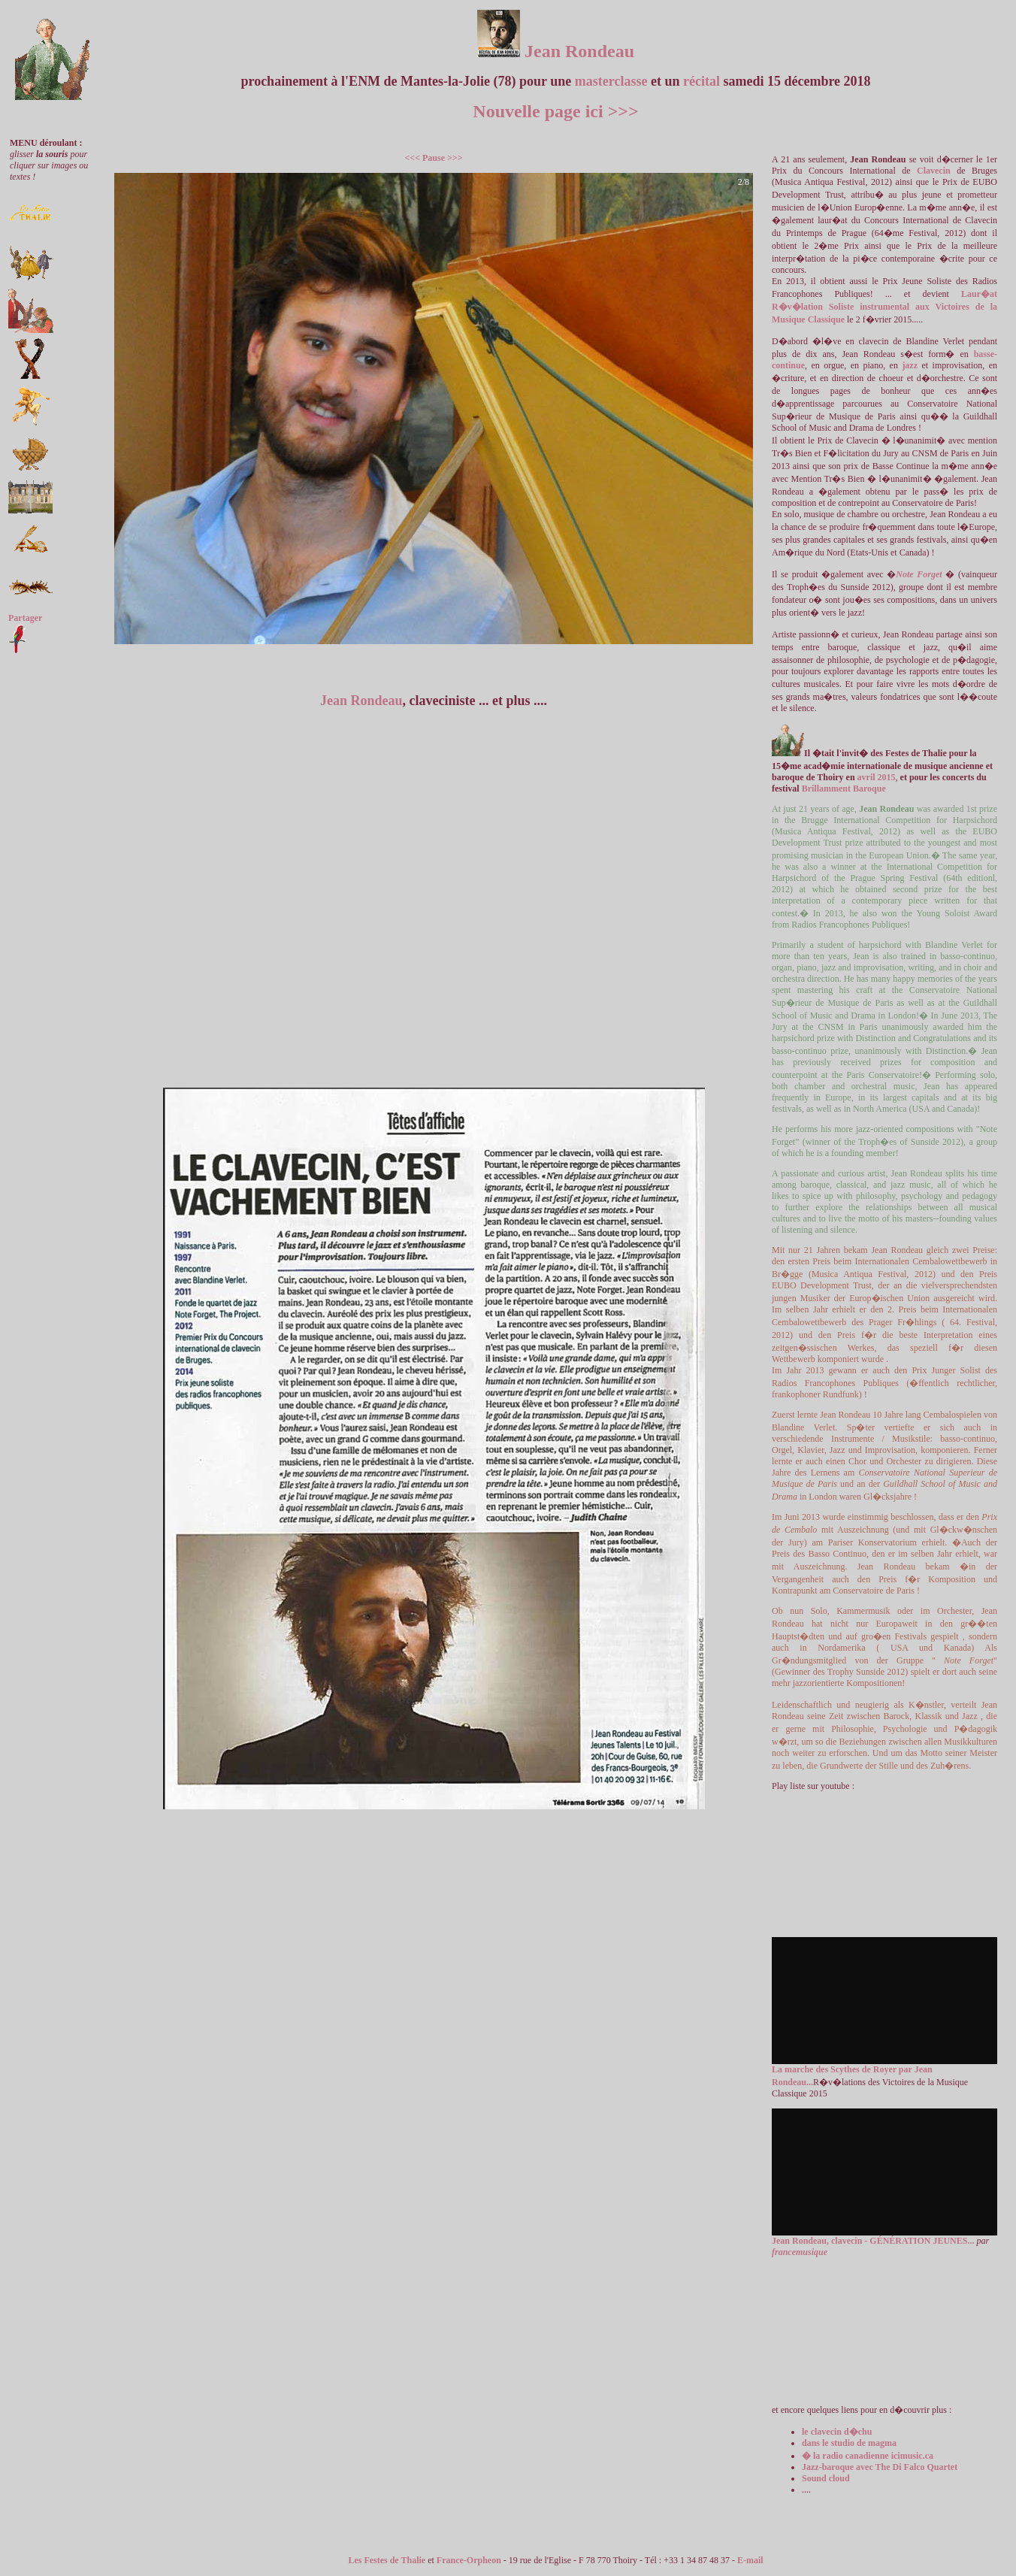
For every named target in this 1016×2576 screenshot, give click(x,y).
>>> (455, 158)
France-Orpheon (469, 2560)
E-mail (750, 2560)
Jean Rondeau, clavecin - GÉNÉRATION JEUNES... (873, 2240)
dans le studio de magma (849, 2443)
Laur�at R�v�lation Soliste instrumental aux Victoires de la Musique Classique (884, 307)
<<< (412, 158)
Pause (433, 158)
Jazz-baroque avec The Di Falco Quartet (879, 2467)
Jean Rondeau (555, 51)
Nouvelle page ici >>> (555, 111)
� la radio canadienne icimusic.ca (867, 2455)
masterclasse (611, 81)
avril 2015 (876, 777)
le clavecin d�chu (837, 2431)
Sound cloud (826, 2478)
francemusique (799, 2252)
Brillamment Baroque (843, 788)
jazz (910, 365)
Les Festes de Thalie (386, 2560)
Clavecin (934, 170)
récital (701, 81)
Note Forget (919, 574)
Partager (25, 618)
